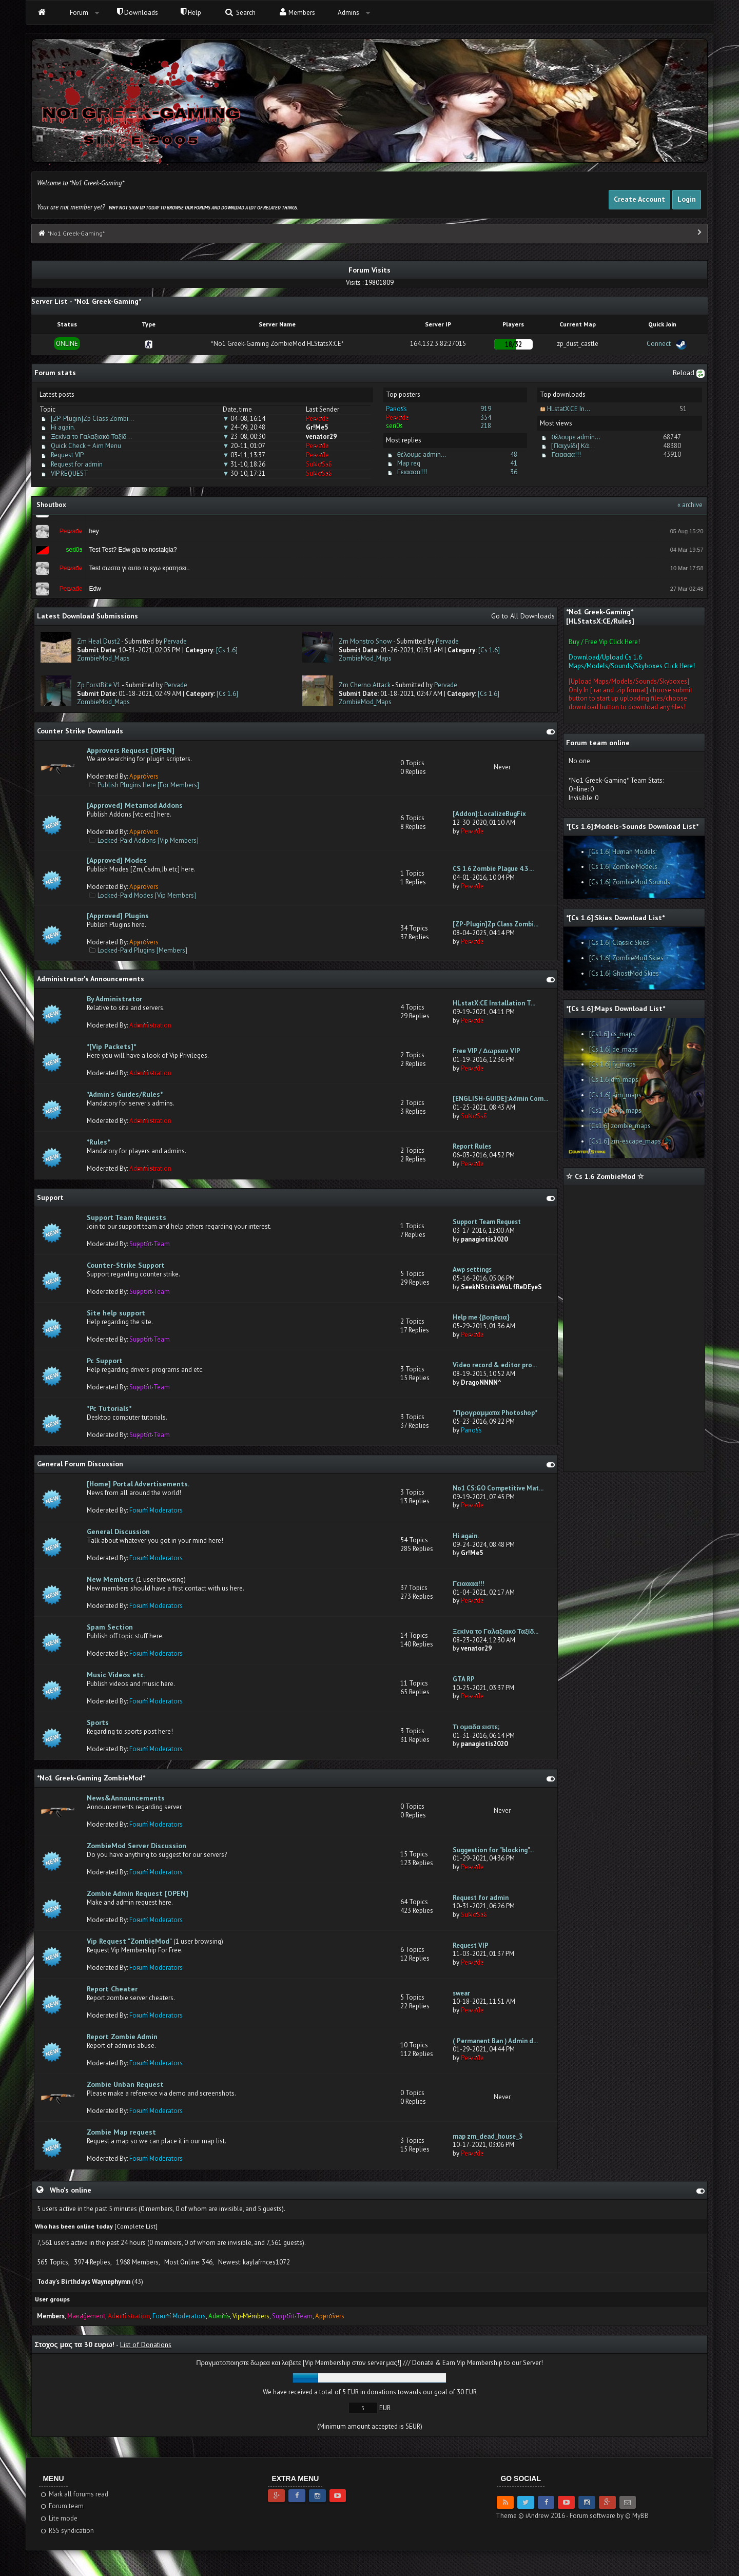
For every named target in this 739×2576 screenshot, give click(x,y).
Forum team (61, 2506)
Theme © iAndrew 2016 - (533, 2515)
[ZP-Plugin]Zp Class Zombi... (92, 418)
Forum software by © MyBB (609, 2515)
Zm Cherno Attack (365, 685)
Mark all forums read (74, 2494)
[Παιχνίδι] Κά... (572, 445)
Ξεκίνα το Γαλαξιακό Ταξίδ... (91, 436)
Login (686, 199)
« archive (690, 504)
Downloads (137, 12)
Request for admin (77, 464)
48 (513, 454)
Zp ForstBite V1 (99, 685)
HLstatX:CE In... (568, 408)
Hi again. (63, 427)
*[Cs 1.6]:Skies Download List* (615, 917)
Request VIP (67, 455)
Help (191, 12)
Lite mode (58, 2518)
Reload (689, 372)
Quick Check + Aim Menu (86, 445)
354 (485, 417)
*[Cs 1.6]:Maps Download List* (615, 1008)
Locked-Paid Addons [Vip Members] (148, 840)
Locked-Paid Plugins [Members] (142, 950)
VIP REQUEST (69, 473)
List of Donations (145, 2344)
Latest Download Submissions (87, 616)
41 (513, 463)
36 (513, 472)
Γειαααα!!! (412, 472)
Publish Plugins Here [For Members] (148, 785)
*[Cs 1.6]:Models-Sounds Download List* (632, 826)
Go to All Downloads (523, 616)
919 (485, 408)
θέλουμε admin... (421, 454)
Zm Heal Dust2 (99, 641)
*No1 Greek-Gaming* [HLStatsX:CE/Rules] (600, 616)
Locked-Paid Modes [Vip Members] (147, 895)
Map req (408, 463)
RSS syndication (66, 2530)
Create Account (639, 199)
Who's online (70, 2190)
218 (485, 425)
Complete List (135, 2226)
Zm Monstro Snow (365, 641)
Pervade (175, 641)
